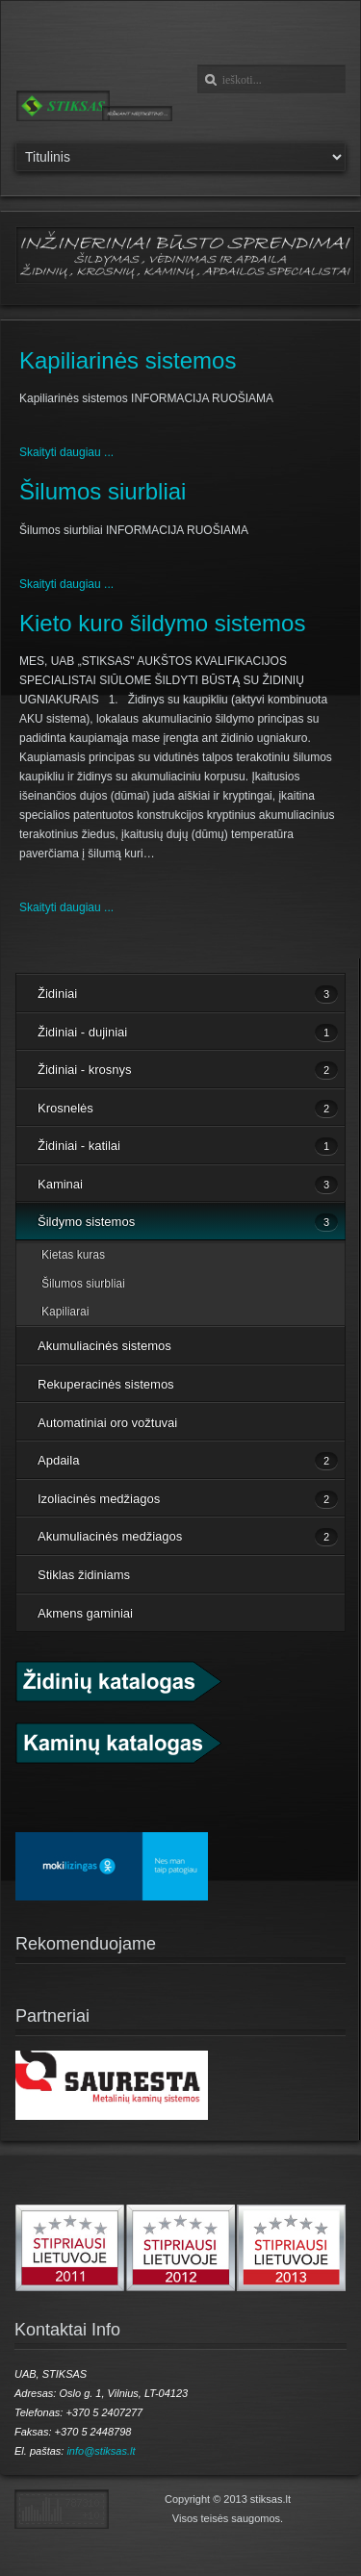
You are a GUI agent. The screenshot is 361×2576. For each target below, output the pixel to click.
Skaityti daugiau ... (66, 452)
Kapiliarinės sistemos (127, 360)
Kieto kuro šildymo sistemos (162, 623)
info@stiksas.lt (100, 2451)
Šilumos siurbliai (102, 491)
